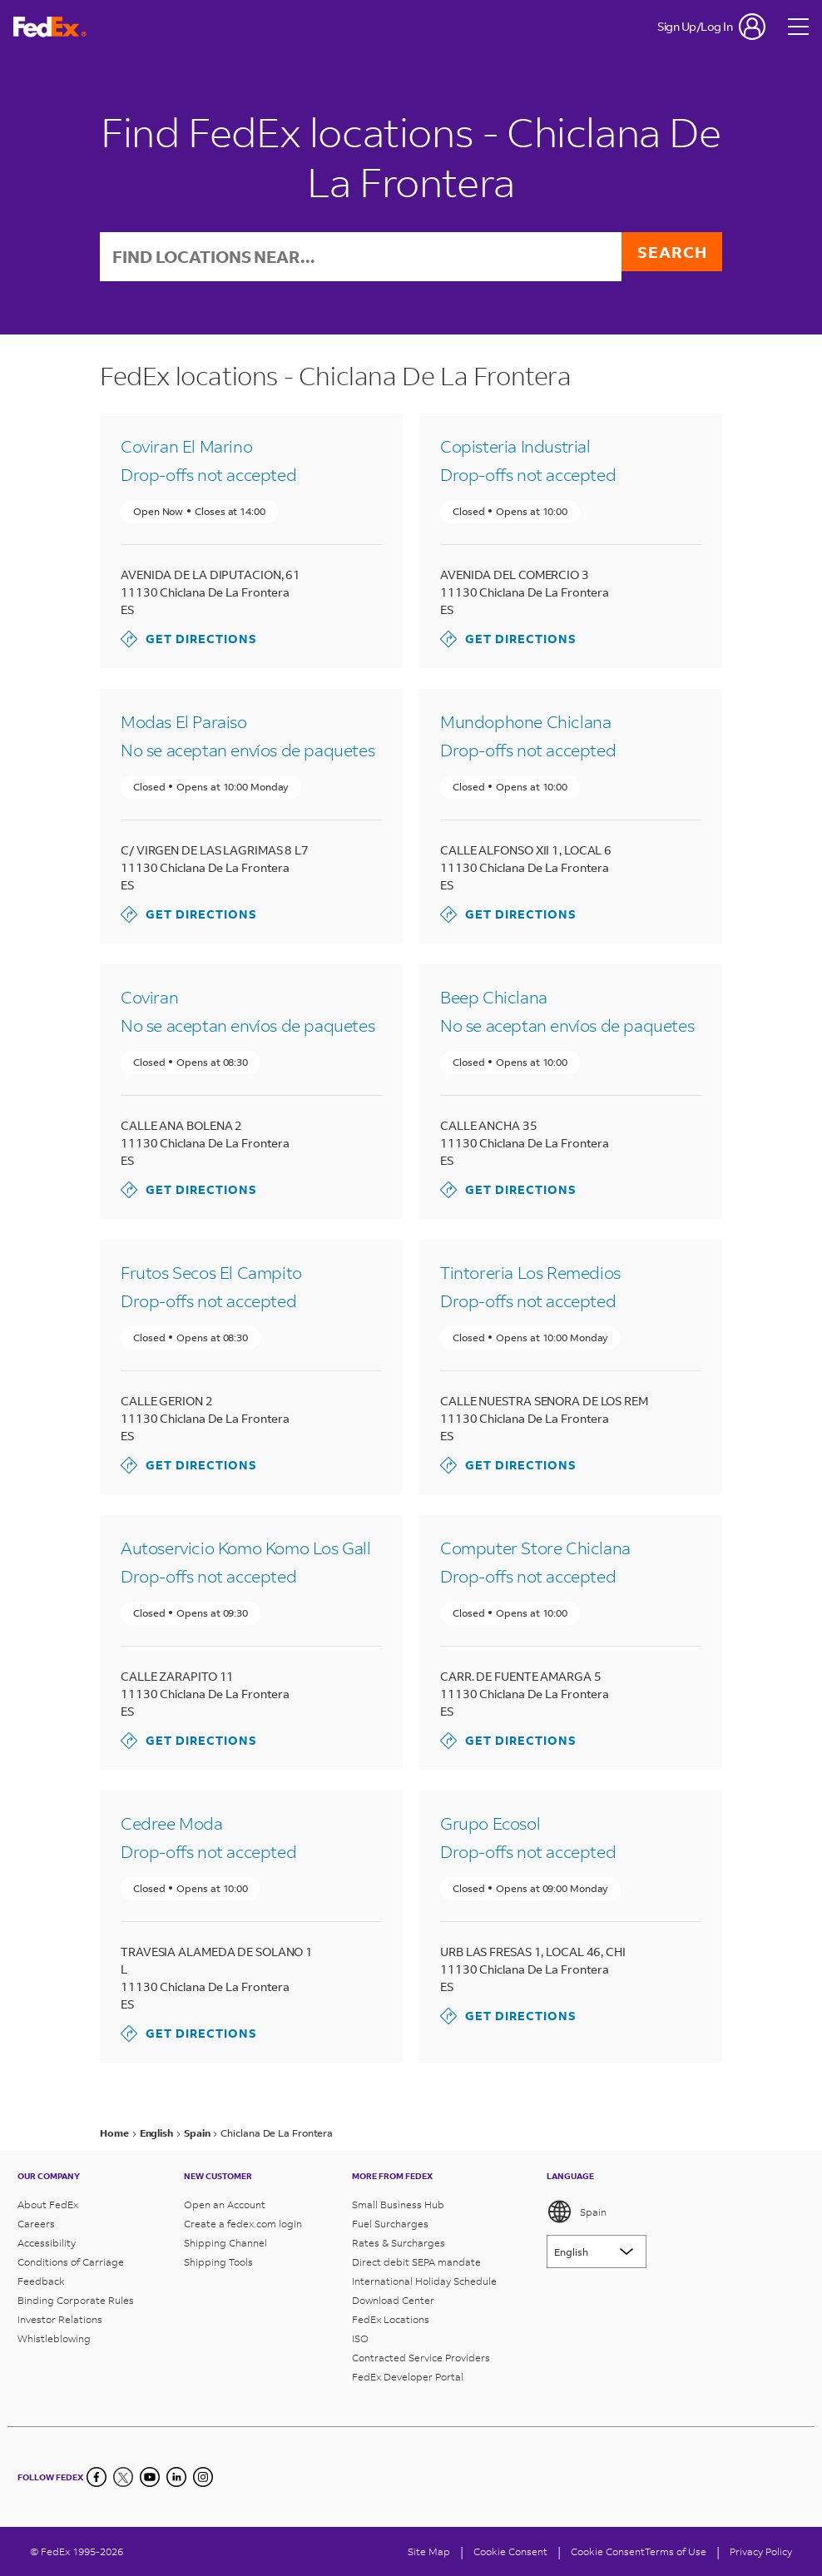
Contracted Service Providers (421, 2357)
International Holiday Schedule (424, 2281)
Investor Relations (59, 2319)
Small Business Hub (398, 2204)
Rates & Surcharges (398, 2243)
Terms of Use (675, 2551)
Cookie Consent (608, 2551)
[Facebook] (96, 2477)
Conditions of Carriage (70, 2262)
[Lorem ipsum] (596, 2251)
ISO (360, 2338)
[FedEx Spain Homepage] (50, 27)
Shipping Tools (218, 2262)
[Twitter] (123, 2477)
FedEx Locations (390, 2319)
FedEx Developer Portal (407, 2376)
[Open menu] (798, 26)
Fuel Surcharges (390, 2223)
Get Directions (189, 640)
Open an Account (224, 2204)
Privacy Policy (761, 2551)
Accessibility (46, 2243)
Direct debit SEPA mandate (416, 2262)
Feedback (41, 2281)
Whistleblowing (54, 2338)
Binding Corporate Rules (75, 2300)
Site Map (429, 2551)
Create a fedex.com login (243, 2223)
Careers (36, 2223)
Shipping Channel (225, 2243)
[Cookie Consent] (510, 2551)
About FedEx (47, 2204)
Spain (577, 2211)
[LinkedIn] (176, 2477)
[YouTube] (150, 2477)
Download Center (393, 2300)
